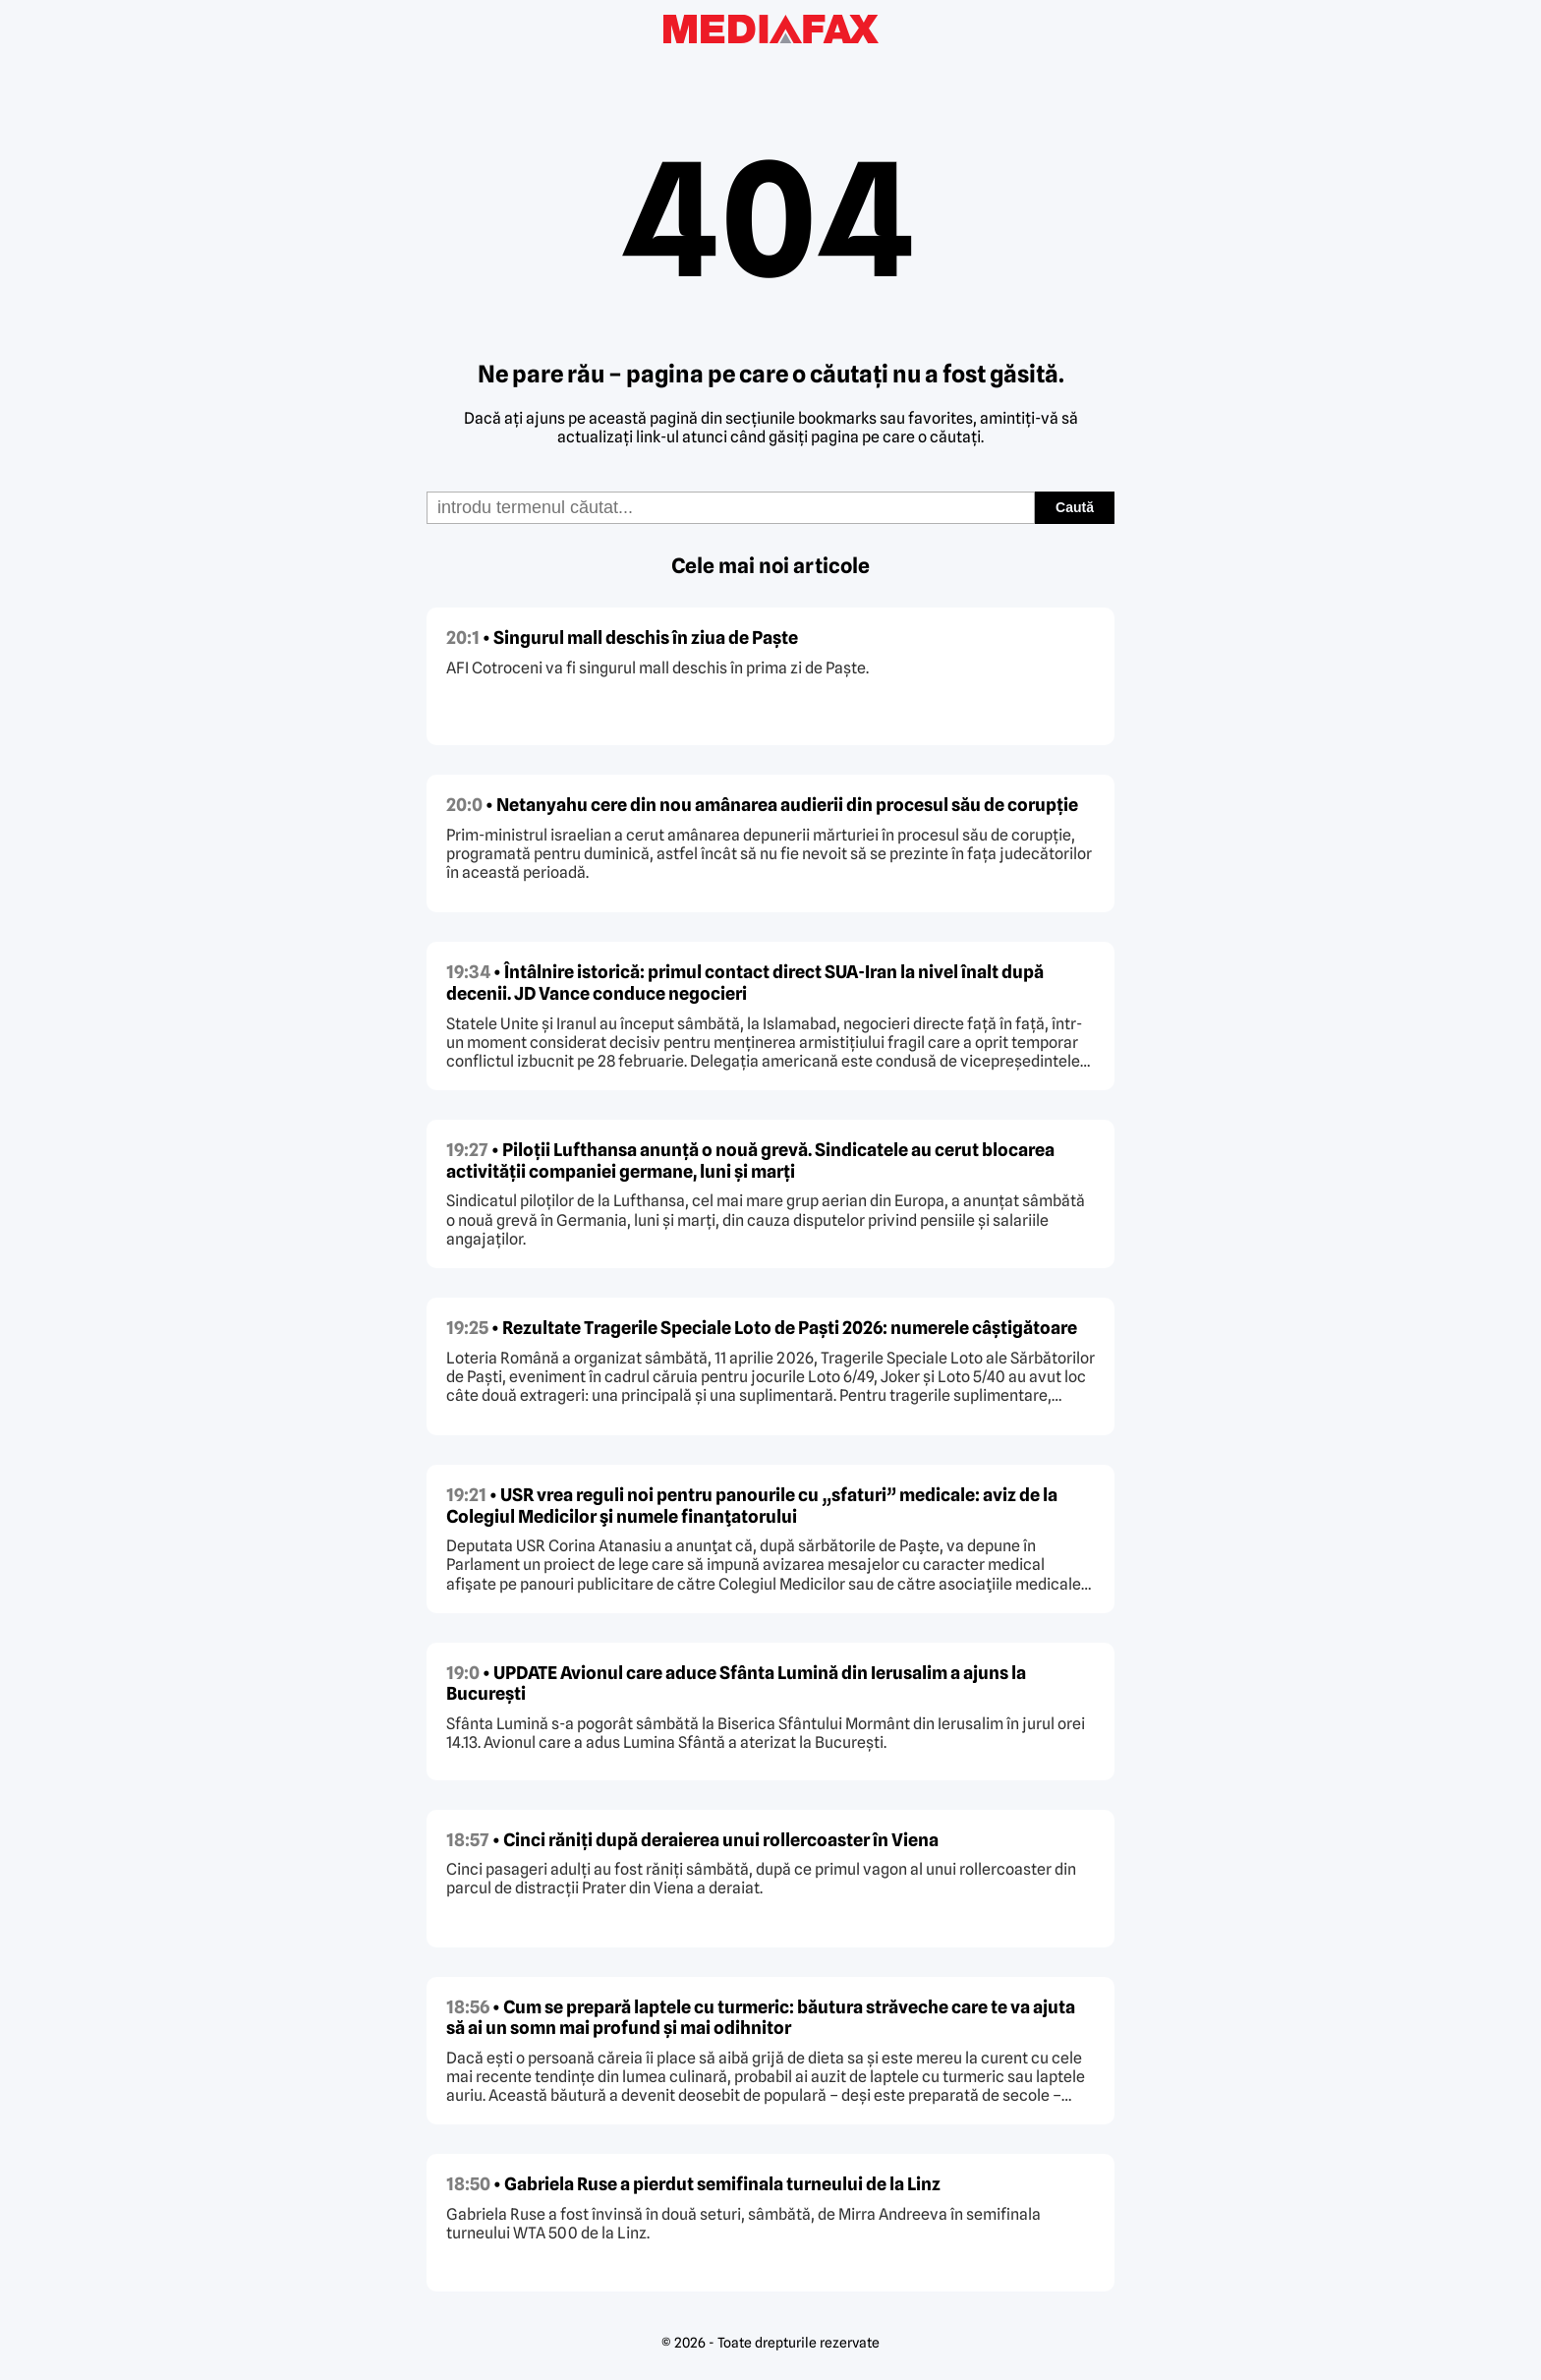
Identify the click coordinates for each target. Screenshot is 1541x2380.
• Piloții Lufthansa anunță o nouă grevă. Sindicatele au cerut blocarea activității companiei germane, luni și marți (750, 1160)
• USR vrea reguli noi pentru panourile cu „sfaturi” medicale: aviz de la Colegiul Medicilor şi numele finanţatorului (751, 1505)
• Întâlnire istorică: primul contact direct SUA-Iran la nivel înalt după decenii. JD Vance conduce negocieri (745, 982)
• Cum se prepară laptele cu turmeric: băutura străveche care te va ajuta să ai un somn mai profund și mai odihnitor (760, 2018)
